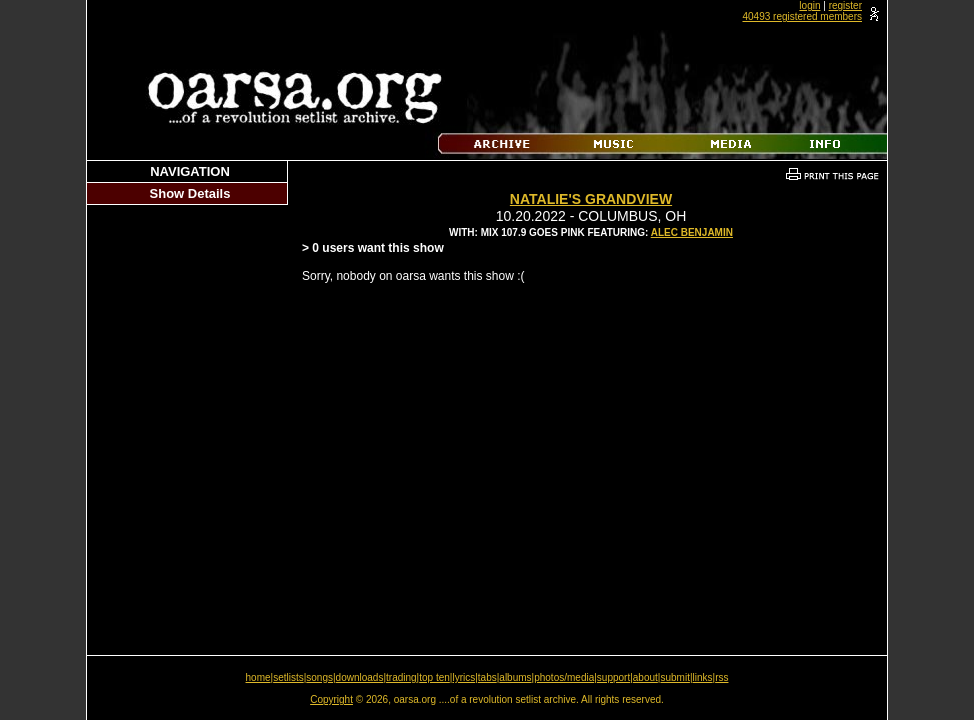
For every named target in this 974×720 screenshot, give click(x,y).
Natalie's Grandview (591, 199)
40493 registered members (802, 16)
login (809, 5)
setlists (288, 677)
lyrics (463, 677)
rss (721, 677)
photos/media (564, 677)
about (645, 677)
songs (319, 677)
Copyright (331, 699)
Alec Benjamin (692, 232)
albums (515, 677)
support (613, 677)
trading (401, 677)
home (258, 677)
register (845, 5)
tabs (487, 677)
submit (674, 677)
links (703, 677)
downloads (360, 677)
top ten (434, 677)
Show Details (190, 193)
